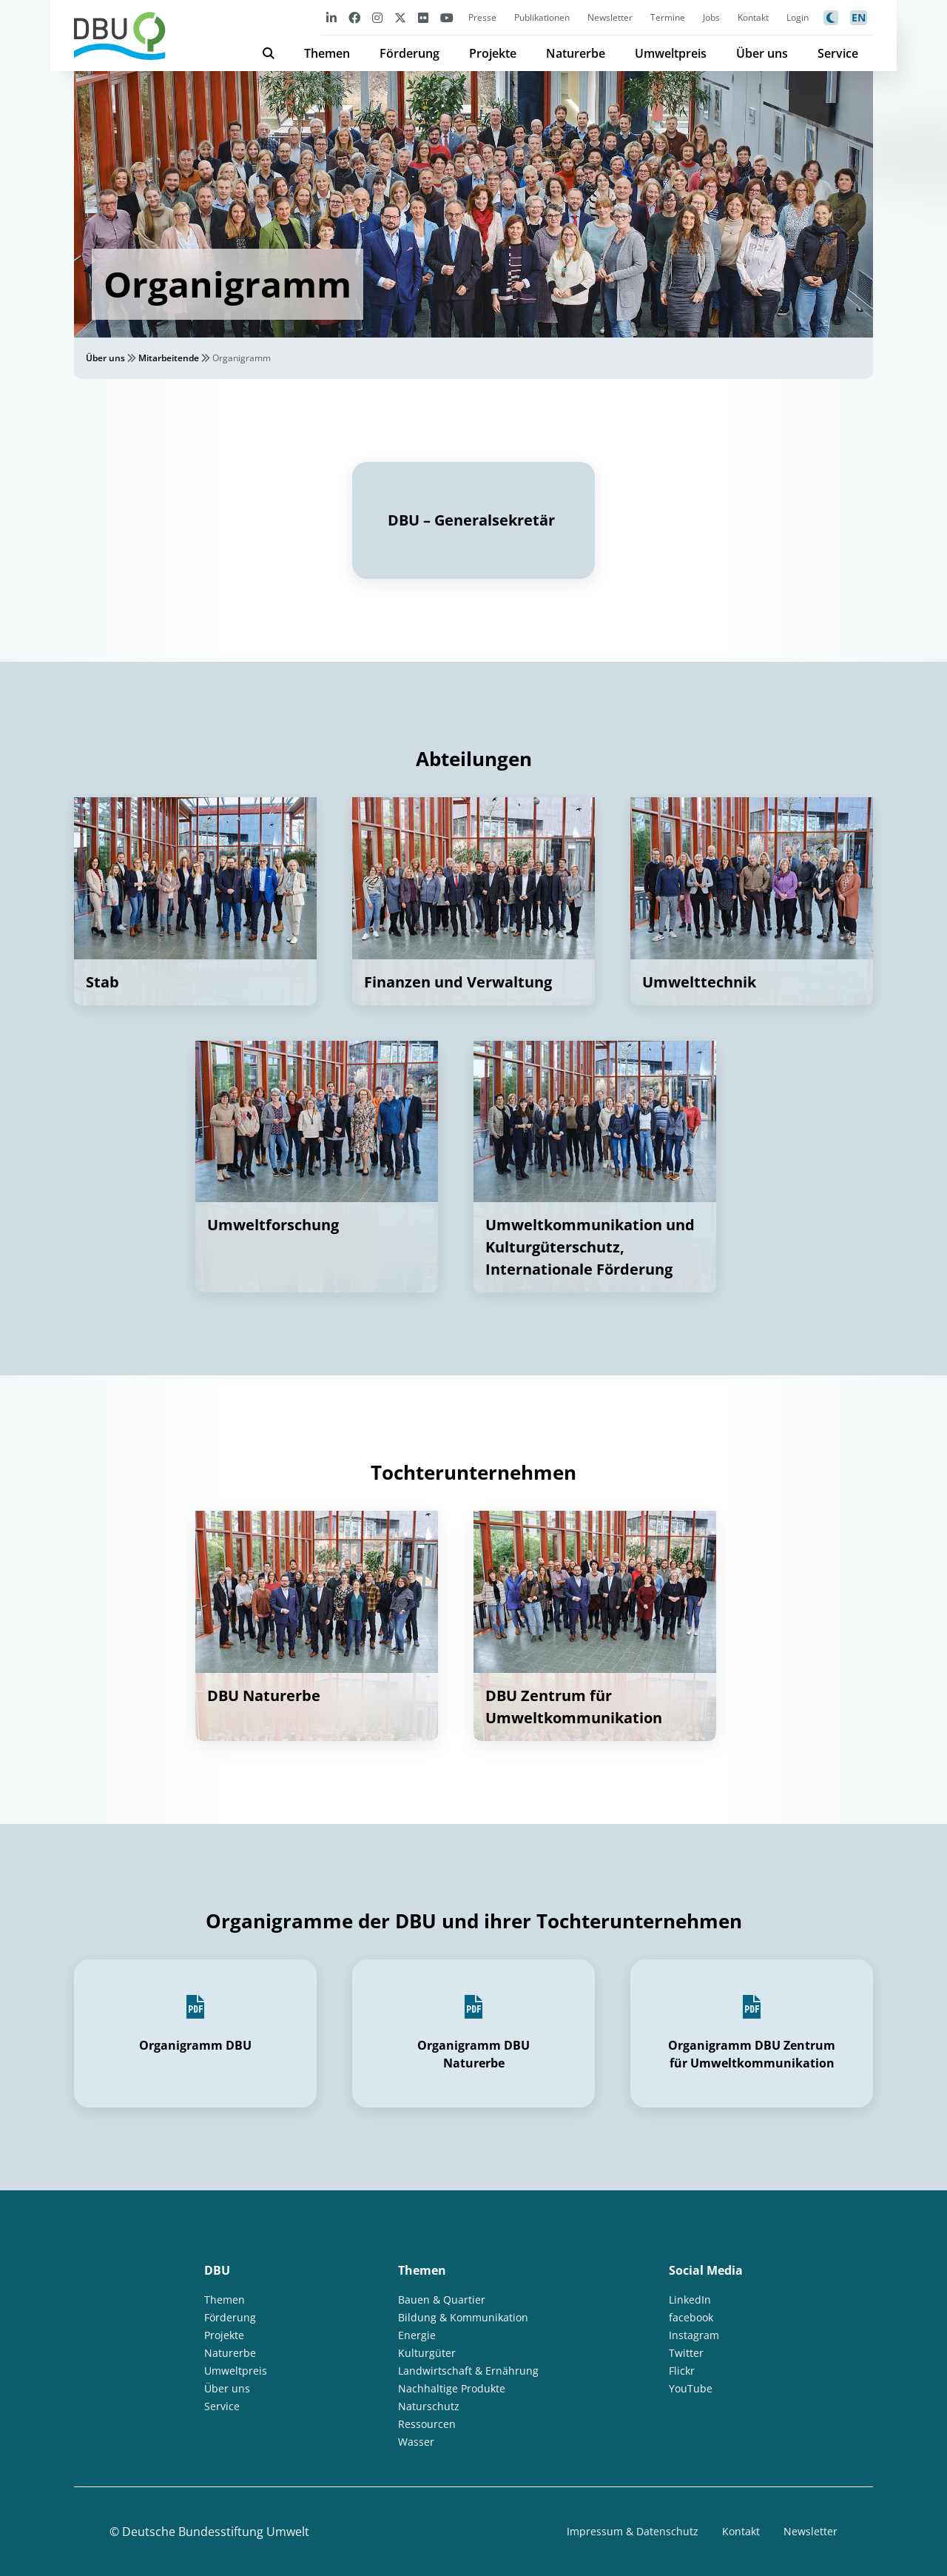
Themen (327, 53)
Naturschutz (428, 2406)
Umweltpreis (671, 53)
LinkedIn (690, 2299)
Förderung (409, 53)
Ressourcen (427, 2424)
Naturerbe (575, 53)
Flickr (682, 2371)
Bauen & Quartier (441, 2299)
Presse (482, 17)
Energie (417, 2335)
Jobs (711, 17)
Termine (667, 17)
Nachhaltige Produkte (451, 2388)
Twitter (686, 2353)
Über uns (762, 53)
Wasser (416, 2442)
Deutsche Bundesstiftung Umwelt (215, 2531)
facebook (691, 2317)
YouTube (690, 2388)
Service (838, 53)
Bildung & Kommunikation (463, 2317)
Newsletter (610, 17)
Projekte (492, 53)
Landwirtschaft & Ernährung (468, 2371)
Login (797, 17)
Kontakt (753, 17)
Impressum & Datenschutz (632, 2531)
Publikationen (542, 17)
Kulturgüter (427, 2353)
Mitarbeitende (168, 358)
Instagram (694, 2335)
